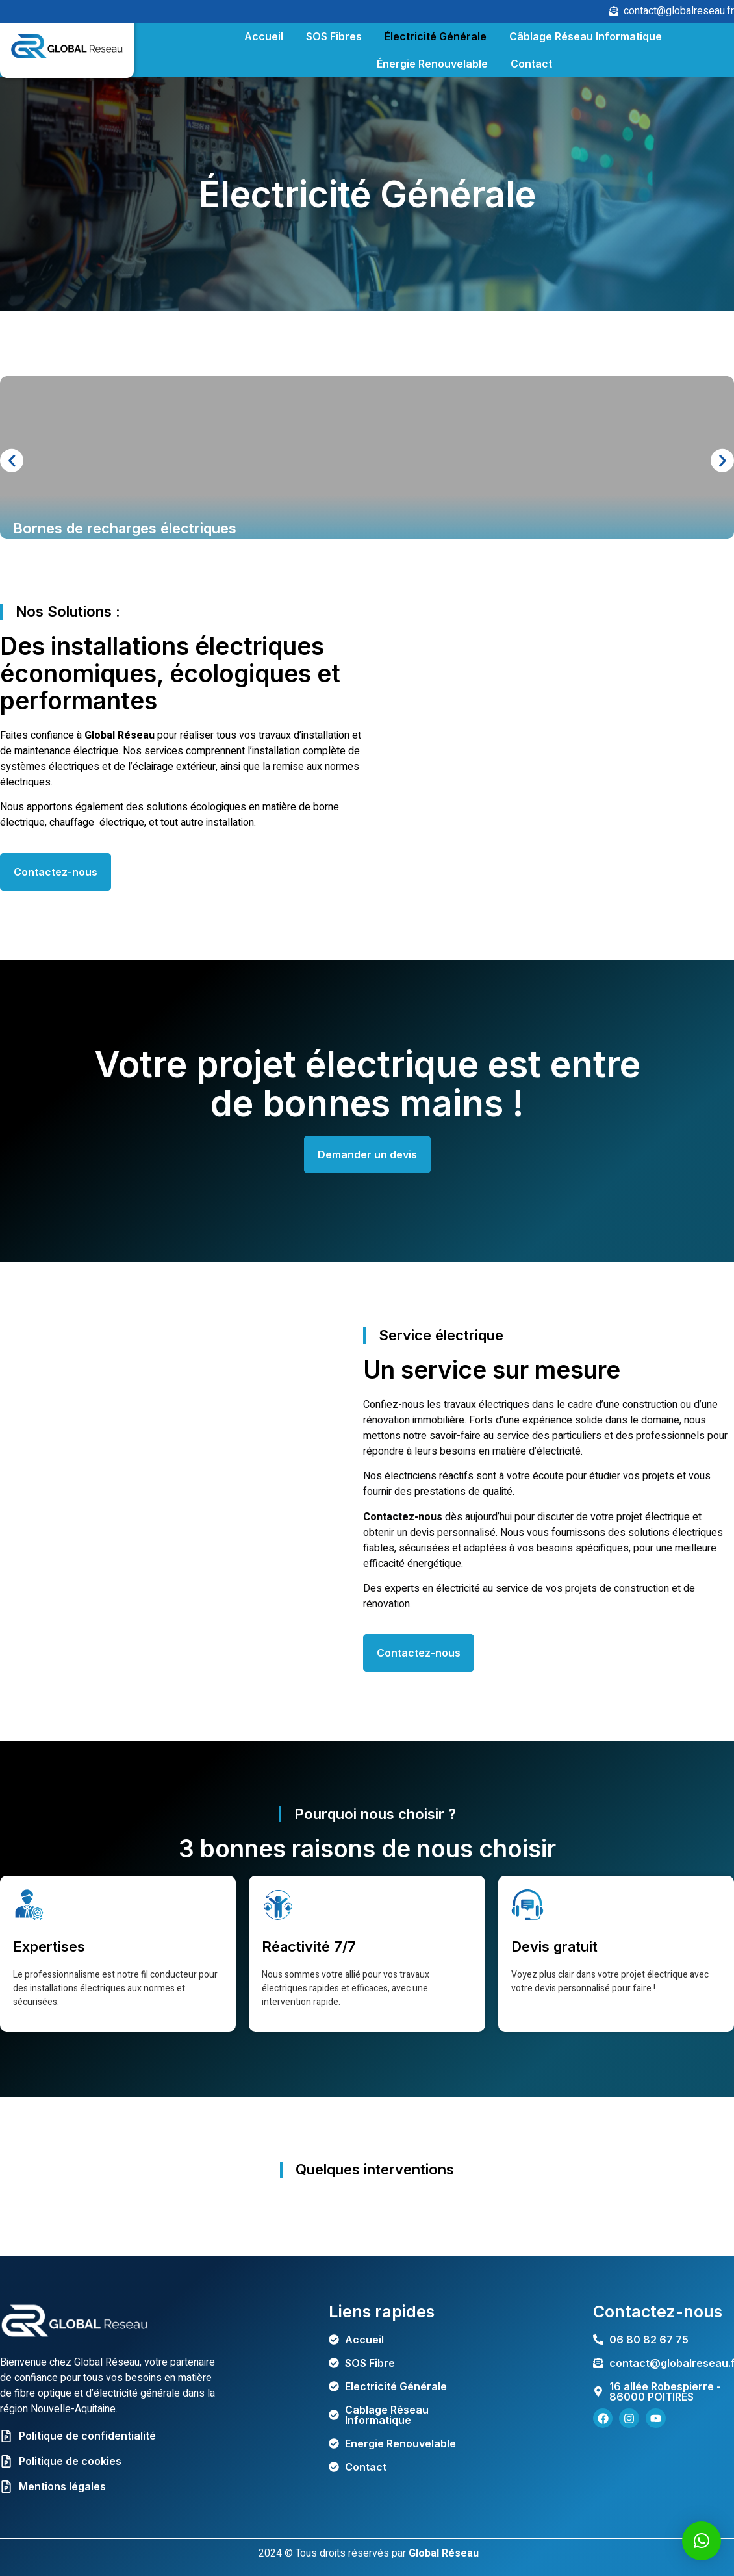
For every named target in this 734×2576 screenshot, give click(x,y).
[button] (12, 461)
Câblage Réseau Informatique (585, 36)
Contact (531, 63)
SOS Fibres (334, 36)
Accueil (263, 36)
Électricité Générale (436, 36)
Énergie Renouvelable (432, 63)
